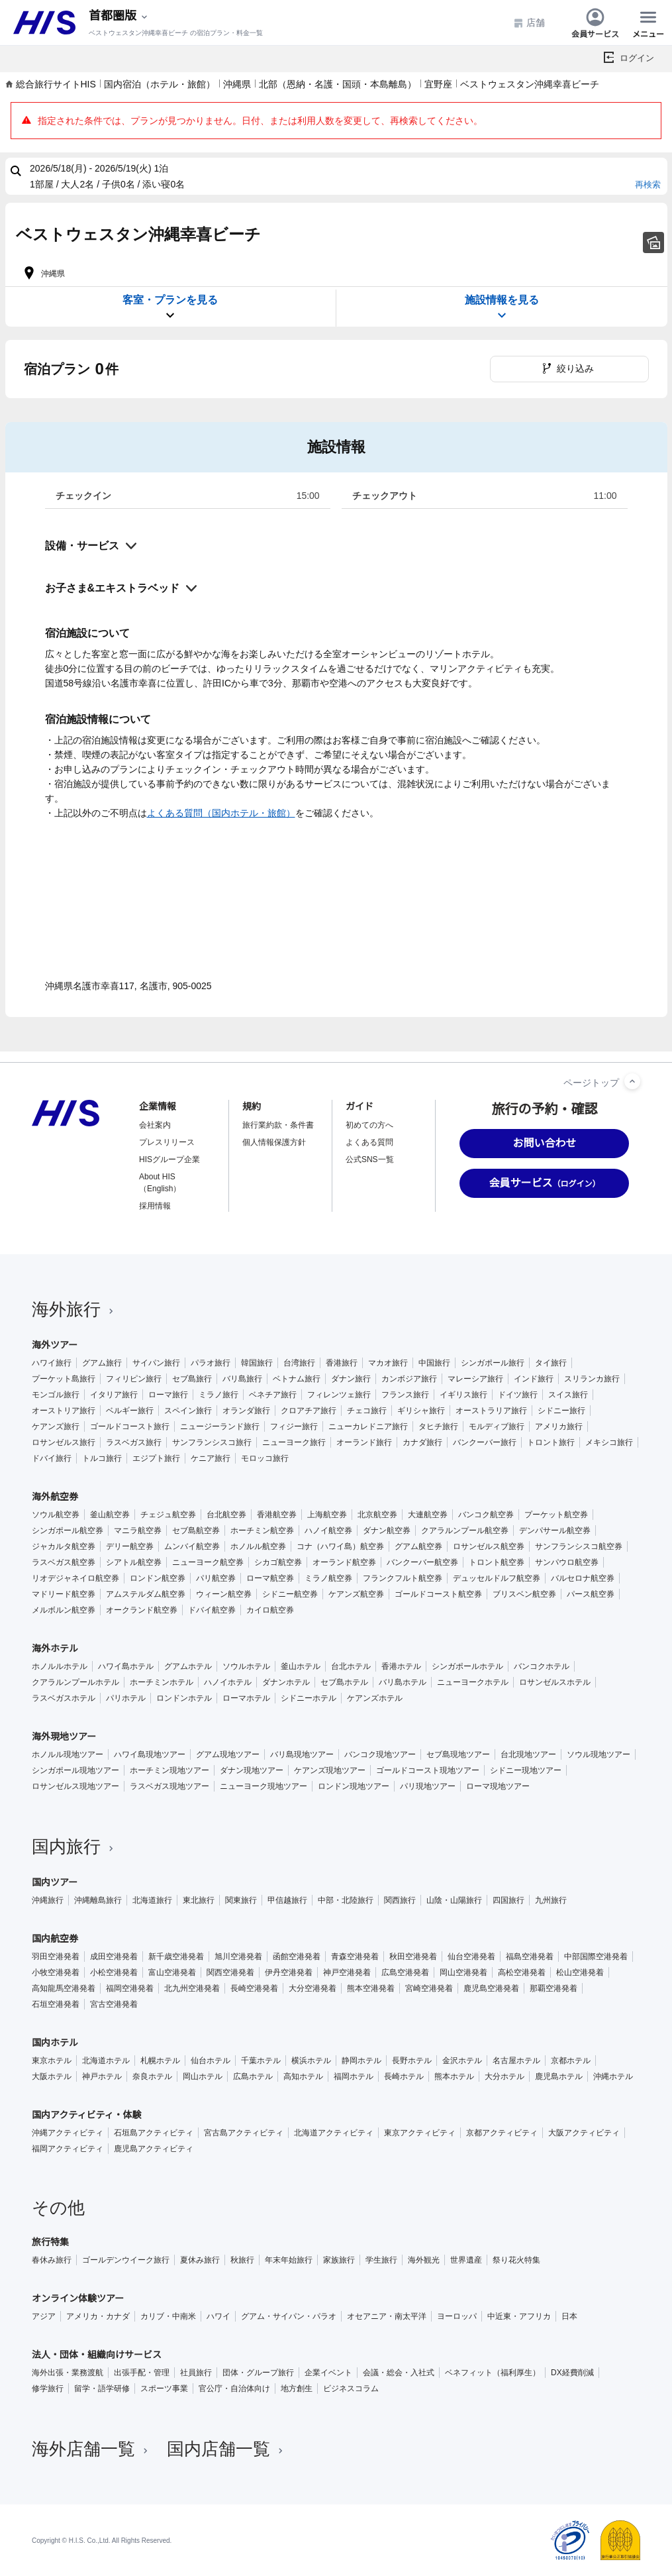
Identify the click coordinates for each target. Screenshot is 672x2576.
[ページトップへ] (632, 1081)
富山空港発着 (172, 1972)
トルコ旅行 (102, 1458)
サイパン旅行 (156, 1363)
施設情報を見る (502, 307)
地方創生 (296, 2388)
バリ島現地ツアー (302, 1754)
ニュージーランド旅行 (220, 1426)
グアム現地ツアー (228, 1754)
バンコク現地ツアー (380, 1754)
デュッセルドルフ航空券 (496, 1578)
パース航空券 (590, 1594)
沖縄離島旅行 (98, 1900)
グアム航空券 (418, 1546)
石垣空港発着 (55, 2004)
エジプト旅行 (156, 1458)
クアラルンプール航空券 (464, 1530)
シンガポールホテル (467, 1666)
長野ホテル (412, 2060)
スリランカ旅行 (592, 1378)
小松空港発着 (114, 1972)
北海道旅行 (152, 1900)
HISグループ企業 (169, 1159)
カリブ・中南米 (168, 2316)
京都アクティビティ (502, 2132)
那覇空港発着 (553, 1988)
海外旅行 (74, 1309)
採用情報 (155, 1205)
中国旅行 (434, 1363)
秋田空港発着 (413, 1956)
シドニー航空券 (290, 1594)
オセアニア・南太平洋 (386, 2316)
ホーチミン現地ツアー (169, 1770)
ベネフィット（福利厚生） (492, 2372)
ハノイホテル (228, 1682)
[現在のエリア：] (119, 16)
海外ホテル (55, 1648)
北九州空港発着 (192, 1988)
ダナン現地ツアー (251, 1770)
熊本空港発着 (371, 1988)
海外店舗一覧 (91, 2449)
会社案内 (155, 1125)
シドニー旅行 (561, 1410)
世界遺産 (466, 2260)
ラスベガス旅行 (134, 1442)
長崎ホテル (404, 2076)
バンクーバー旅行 (484, 1442)
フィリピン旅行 (134, 1378)
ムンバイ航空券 (192, 1546)
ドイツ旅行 (518, 1394)
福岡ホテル (353, 2076)
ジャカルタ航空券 (63, 1546)
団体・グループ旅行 (258, 2372)
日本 (569, 2316)
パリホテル (126, 1698)
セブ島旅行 (192, 1378)
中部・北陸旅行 (345, 1900)
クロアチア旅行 (308, 1410)
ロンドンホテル (184, 1698)
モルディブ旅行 (496, 1426)
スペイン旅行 (188, 1410)
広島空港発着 (405, 1972)
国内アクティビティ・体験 (87, 2115)
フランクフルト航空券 (402, 1578)
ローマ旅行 (168, 1394)
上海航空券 (327, 1514)
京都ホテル (571, 2060)
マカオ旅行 (388, 1363)
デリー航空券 (130, 1546)
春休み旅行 (52, 2260)
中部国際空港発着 (596, 1956)
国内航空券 (55, 1938)
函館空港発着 (296, 1956)
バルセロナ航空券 (582, 1578)
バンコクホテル (541, 1666)
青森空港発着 (355, 1956)
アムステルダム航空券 (145, 1594)
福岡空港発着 (130, 1988)
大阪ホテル (52, 2076)
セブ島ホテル (344, 1682)
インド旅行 (533, 1378)
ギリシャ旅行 (421, 1410)
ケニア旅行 (210, 1458)
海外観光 (424, 2260)
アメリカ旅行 (559, 1426)
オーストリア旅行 (63, 1410)
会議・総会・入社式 (398, 2372)
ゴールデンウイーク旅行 (125, 2260)
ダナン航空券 (386, 1530)
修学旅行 (48, 2388)
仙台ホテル (210, 2060)
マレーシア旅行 (475, 1378)
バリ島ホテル (402, 1682)
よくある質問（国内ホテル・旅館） (221, 813)
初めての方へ (369, 1125)
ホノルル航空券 (258, 1546)
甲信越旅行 (287, 1900)
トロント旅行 (551, 1442)
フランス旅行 (405, 1394)
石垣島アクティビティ (153, 2132)
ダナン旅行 (351, 1378)
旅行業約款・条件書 (278, 1125)
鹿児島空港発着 (491, 1988)
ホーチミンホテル (161, 1682)
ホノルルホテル (59, 1666)
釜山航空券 (110, 1514)
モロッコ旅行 (265, 1458)
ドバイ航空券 (212, 1610)
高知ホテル (303, 2076)
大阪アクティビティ (584, 2132)
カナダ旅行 (422, 1442)
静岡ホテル (361, 2060)
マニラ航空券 (138, 1530)
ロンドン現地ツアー (353, 1786)
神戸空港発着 (347, 1972)
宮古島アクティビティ (243, 2132)
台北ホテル (351, 1666)
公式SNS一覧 (370, 1159)
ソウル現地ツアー (598, 1754)
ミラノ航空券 (328, 1578)
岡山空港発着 (463, 1972)
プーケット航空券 (556, 1514)
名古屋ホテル (516, 2060)
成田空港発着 (114, 1956)
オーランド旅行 (364, 1442)
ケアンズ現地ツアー (329, 1770)
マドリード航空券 (63, 1594)
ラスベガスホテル (63, 1698)
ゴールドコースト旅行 (129, 1426)
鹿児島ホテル (559, 2076)
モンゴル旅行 (55, 1394)
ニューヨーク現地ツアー (263, 1786)
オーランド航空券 (344, 1562)
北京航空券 (377, 1514)
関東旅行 (241, 1900)
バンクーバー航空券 (422, 1562)
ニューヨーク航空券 (208, 1562)
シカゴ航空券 (278, 1562)
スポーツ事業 (164, 2388)
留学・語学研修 (102, 2388)
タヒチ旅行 (438, 1426)
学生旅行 (381, 2260)
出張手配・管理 (141, 2372)
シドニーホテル (308, 1698)
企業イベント (328, 2372)
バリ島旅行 (242, 1378)
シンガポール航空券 (67, 1530)
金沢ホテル (462, 2060)
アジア (44, 2316)
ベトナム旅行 (296, 1378)
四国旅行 (508, 1900)
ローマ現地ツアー (498, 1786)
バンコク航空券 (486, 1514)
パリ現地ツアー (428, 1786)
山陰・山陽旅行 (454, 1900)
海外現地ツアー (64, 1736)
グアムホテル (188, 1666)
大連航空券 (428, 1514)
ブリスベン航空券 (524, 1594)
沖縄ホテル (613, 2076)
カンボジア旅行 (409, 1378)
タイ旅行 (551, 1363)
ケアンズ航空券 (356, 1594)
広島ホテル (253, 2076)
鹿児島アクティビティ (153, 2148)
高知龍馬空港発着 (63, 1988)
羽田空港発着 (55, 1956)
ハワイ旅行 (52, 1363)
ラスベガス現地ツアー (169, 1786)
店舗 (529, 22)
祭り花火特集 (516, 2260)
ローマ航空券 (270, 1578)
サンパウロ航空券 (567, 1562)
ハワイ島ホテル (126, 1666)
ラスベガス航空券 (63, 1562)
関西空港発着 (230, 1972)
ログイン (637, 58)
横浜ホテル (311, 2060)
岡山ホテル (202, 2076)
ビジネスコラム (351, 2388)
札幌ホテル (160, 2060)
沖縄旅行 (48, 1900)
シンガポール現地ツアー (75, 1770)
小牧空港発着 (55, 1972)
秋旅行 (242, 2260)
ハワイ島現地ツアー (149, 1754)
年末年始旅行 (288, 2260)
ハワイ (218, 2316)
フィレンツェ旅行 (339, 1394)
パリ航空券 (216, 1578)
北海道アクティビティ (333, 2132)
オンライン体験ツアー (78, 2298)
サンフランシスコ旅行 (212, 1442)
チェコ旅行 (367, 1410)
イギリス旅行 (463, 1394)
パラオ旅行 (210, 1363)
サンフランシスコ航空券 (578, 1546)
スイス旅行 (568, 1394)
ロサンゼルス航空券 (488, 1546)
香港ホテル (401, 1666)
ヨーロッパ (457, 2316)
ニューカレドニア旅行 (368, 1426)
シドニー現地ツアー (525, 1770)
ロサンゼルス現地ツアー (75, 1786)
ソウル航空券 (55, 1514)
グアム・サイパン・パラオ (288, 2316)
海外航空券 (55, 1496)
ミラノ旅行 (218, 1394)
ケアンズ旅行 (55, 1426)
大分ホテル (504, 2076)
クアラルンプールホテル (75, 1682)
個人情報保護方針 (274, 1142)
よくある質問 (369, 1142)
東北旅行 (199, 1900)
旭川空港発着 (238, 1956)
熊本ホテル (454, 2076)
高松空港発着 (522, 1972)
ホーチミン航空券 (262, 1530)
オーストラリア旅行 (491, 1410)
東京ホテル (52, 2060)
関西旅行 (400, 1900)
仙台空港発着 (471, 1956)
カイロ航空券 (270, 1610)
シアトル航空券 (134, 1562)
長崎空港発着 (254, 1988)
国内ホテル (55, 2042)
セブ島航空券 (196, 1530)
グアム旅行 (102, 1363)
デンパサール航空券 (555, 1530)
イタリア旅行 (114, 1394)
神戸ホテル (102, 2076)
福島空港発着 (529, 1956)
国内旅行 (74, 1846)
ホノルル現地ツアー (67, 1754)
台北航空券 (226, 1514)
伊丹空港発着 (288, 1972)
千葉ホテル (261, 2060)
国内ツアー (54, 1882)
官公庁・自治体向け (234, 2388)
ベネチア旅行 (273, 1394)
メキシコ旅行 (609, 1442)
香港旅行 (342, 1363)
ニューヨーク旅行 (294, 1442)
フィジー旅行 (294, 1426)
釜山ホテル (300, 1666)
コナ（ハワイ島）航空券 (340, 1546)
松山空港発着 (580, 1972)
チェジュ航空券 (168, 1514)
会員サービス (595, 22)
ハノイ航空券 (328, 1530)
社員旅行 (196, 2372)
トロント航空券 (496, 1562)
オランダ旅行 (246, 1410)
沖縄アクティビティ (67, 2132)
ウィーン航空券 (224, 1594)
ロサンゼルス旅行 (63, 1442)
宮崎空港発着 (429, 1988)
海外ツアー (54, 1345)
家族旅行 (339, 2260)
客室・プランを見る (170, 307)
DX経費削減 (572, 2372)
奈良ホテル (152, 2076)
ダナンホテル (286, 1682)
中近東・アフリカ (519, 2316)
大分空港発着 (312, 1988)
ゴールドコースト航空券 (438, 1594)
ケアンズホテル (375, 1698)
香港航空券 (277, 1514)
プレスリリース (167, 1142)
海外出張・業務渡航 (67, 2372)
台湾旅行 (299, 1363)
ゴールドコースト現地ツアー (427, 1770)
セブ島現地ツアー (458, 1754)
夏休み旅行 (200, 2260)
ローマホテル (246, 1698)
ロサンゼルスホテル (555, 1682)
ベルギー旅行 (130, 1410)
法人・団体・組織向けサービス (97, 2354)
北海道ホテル (106, 2060)
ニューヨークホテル (472, 1682)
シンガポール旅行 (492, 1363)
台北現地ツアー (528, 1754)
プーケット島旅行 (63, 1378)
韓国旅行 (257, 1363)
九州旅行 (551, 1900)
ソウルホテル (246, 1666)
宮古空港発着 (114, 2004)
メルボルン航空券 (63, 1610)
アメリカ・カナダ (98, 2316)
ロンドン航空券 (157, 1578)
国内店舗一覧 (226, 2449)
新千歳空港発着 (176, 1956)
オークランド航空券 (141, 1610)
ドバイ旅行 (52, 1458)
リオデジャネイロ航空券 (75, 1578)
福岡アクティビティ (67, 2148)
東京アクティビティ (420, 2132)
